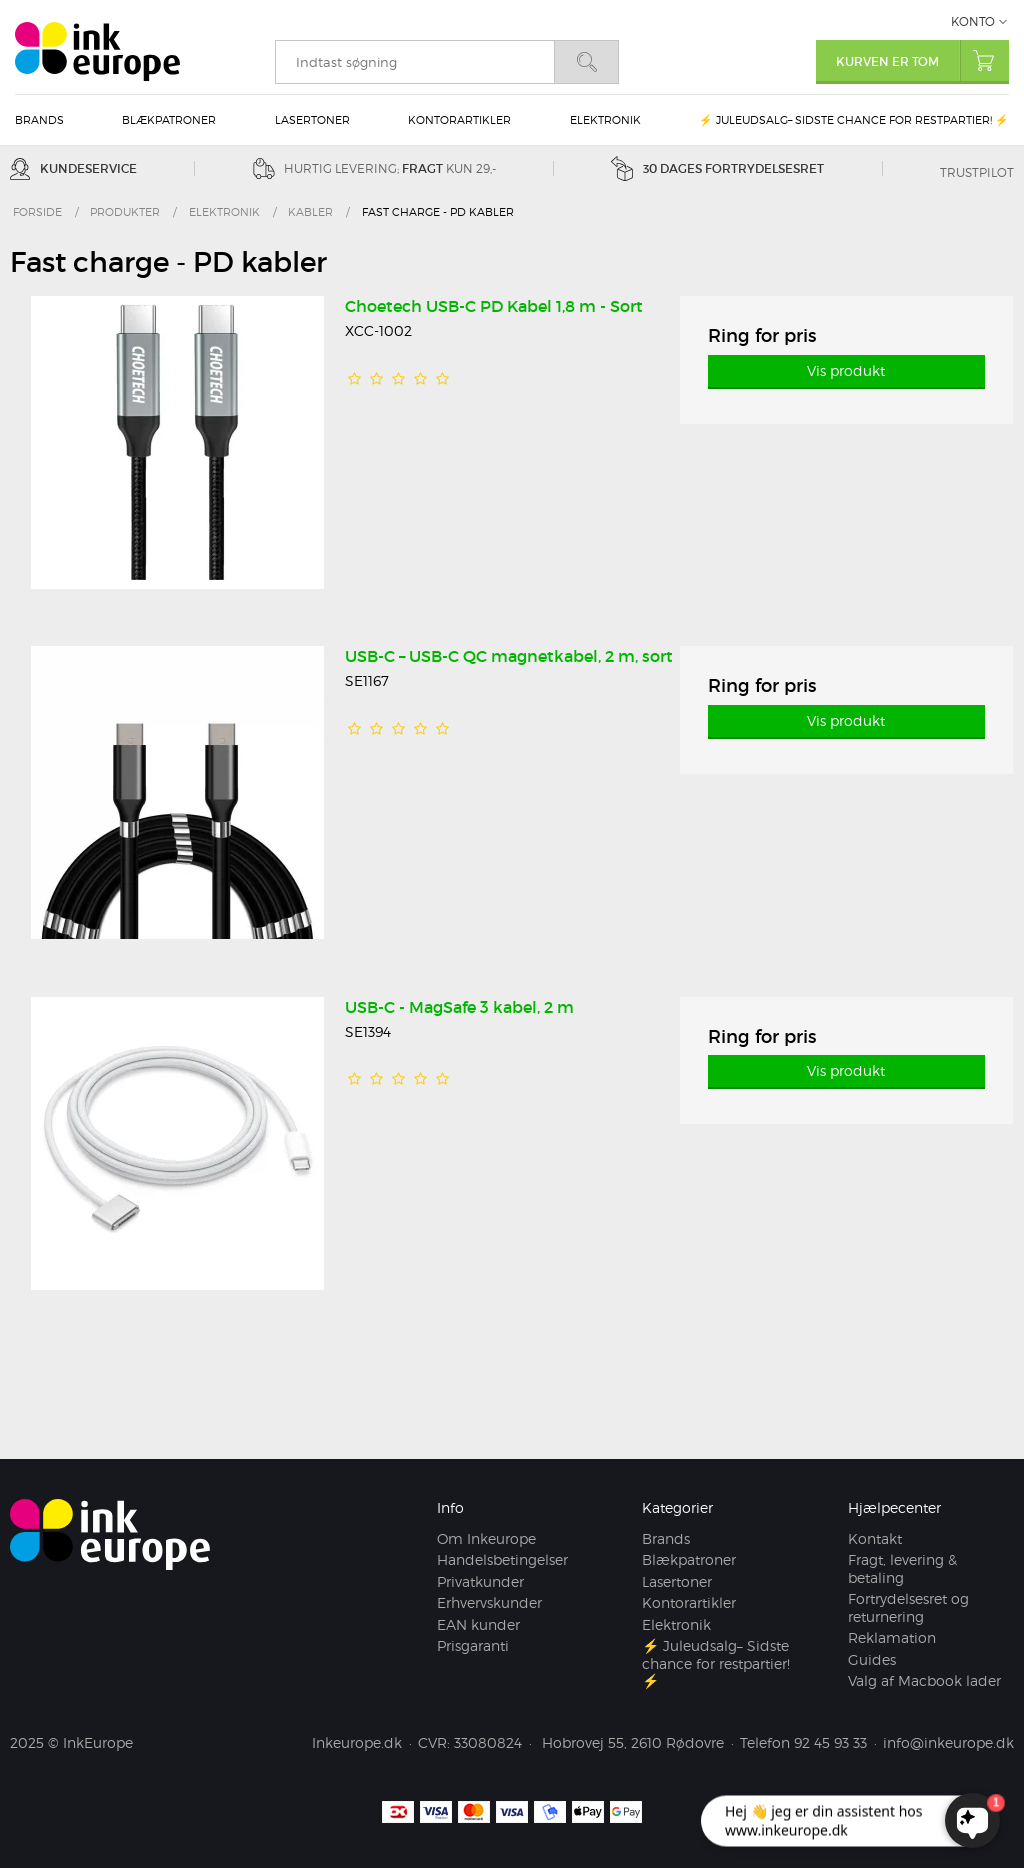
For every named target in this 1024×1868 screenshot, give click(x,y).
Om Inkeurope (486, 1538)
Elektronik (605, 120)
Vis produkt (846, 370)
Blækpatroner (169, 120)
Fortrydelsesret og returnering (908, 1607)
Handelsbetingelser (502, 1559)
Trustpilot (977, 172)
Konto (973, 21)
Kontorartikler (459, 120)
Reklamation (892, 1637)
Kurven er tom (922, 60)
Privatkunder (480, 1581)
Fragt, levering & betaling (902, 1568)
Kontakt (875, 1538)
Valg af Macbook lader (924, 1680)
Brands (39, 120)
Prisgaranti (473, 1645)
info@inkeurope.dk (948, 1742)
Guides (872, 1659)
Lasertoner (312, 120)
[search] (414, 62)
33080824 (488, 1742)
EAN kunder (478, 1624)
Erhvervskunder (489, 1602)
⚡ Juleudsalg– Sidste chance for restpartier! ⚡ (854, 120)
